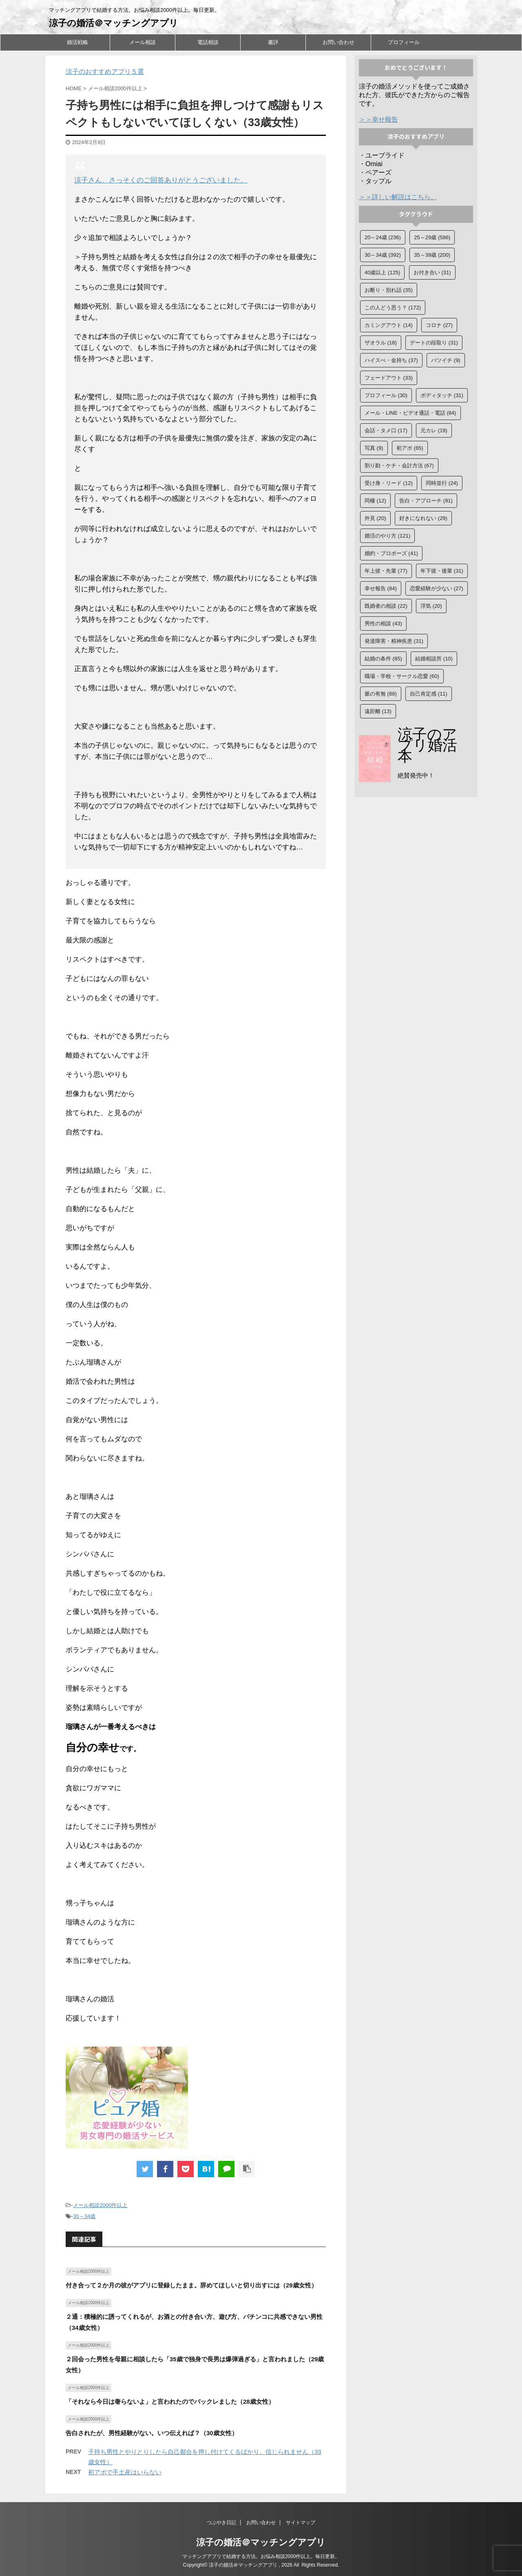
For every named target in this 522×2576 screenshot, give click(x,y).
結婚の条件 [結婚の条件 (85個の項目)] (383, 659)
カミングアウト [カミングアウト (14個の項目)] (389, 325)
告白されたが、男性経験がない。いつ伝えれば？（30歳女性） (152, 2432)
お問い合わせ (338, 42)
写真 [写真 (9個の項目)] (374, 448)
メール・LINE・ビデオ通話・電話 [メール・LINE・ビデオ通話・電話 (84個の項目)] (410, 413)
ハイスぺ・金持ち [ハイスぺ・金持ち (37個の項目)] (391, 360)
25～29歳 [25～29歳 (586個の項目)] (432, 237)
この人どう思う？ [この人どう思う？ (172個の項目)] (393, 307)
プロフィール (404, 42)
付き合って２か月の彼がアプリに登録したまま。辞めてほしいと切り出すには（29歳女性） (191, 2285)
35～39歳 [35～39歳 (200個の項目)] (432, 255)
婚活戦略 (77, 42)
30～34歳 (84, 2216)
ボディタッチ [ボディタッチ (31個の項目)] (441, 395)
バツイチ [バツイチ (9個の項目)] (445, 360)
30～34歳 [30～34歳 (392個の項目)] (383, 255)
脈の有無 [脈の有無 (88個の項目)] (381, 694)
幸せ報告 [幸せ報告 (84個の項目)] (381, 588)
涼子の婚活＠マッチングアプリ (113, 23)
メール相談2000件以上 (100, 2205)
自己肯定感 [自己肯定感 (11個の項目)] (428, 694)
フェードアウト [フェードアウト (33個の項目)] (389, 378)
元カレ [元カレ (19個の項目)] (433, 430)
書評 (273, 42)
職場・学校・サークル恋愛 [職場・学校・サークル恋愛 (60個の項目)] (402, 676)
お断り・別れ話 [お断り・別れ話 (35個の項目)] (389, 290)
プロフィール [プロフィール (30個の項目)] (386, 395)
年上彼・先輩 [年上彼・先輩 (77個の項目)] (386, 571)
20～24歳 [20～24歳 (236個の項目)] (383, 237)
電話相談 (208, 42)
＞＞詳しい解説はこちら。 (398, 196)
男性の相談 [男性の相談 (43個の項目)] (383, 623)
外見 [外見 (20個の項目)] (375, 518)
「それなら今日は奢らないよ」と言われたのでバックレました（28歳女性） (170, 2401)
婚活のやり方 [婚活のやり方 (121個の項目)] (387, 536)
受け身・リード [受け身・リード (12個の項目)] (389, 483)
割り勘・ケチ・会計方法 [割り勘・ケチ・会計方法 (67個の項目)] (399, 465)
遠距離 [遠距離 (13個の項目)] (378, 711)
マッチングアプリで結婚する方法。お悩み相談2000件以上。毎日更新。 (261, 2556)
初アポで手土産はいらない (124, 2472)
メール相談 (142, 42)
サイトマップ (300, 2522)
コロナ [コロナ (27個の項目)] (439, 325)
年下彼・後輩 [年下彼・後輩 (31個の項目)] (441, 571)
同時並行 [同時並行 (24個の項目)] (442, 483)
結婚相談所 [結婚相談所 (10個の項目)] (434, 659)
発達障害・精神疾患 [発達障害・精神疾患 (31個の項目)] (394, 641)
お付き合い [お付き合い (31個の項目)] (432, 272)
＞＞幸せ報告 (378, 119)
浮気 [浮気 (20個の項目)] (431, 606)
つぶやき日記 (221, 2522)
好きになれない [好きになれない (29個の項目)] (423, 518)
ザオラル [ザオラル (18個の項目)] (381, 343)
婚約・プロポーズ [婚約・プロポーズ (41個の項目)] (391, 553)
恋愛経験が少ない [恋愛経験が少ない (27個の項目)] (436, 588)
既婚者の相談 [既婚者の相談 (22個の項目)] (386, 606)
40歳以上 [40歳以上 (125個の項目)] (382, 272)
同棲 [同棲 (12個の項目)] (375, 501)
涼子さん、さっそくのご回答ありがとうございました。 (161, 180)
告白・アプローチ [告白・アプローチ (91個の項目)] (426, 501)
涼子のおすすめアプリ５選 (105, 71)
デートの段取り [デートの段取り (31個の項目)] (434, 343)
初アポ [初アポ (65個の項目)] (409, 448)
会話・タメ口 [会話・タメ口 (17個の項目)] (386, 430)
